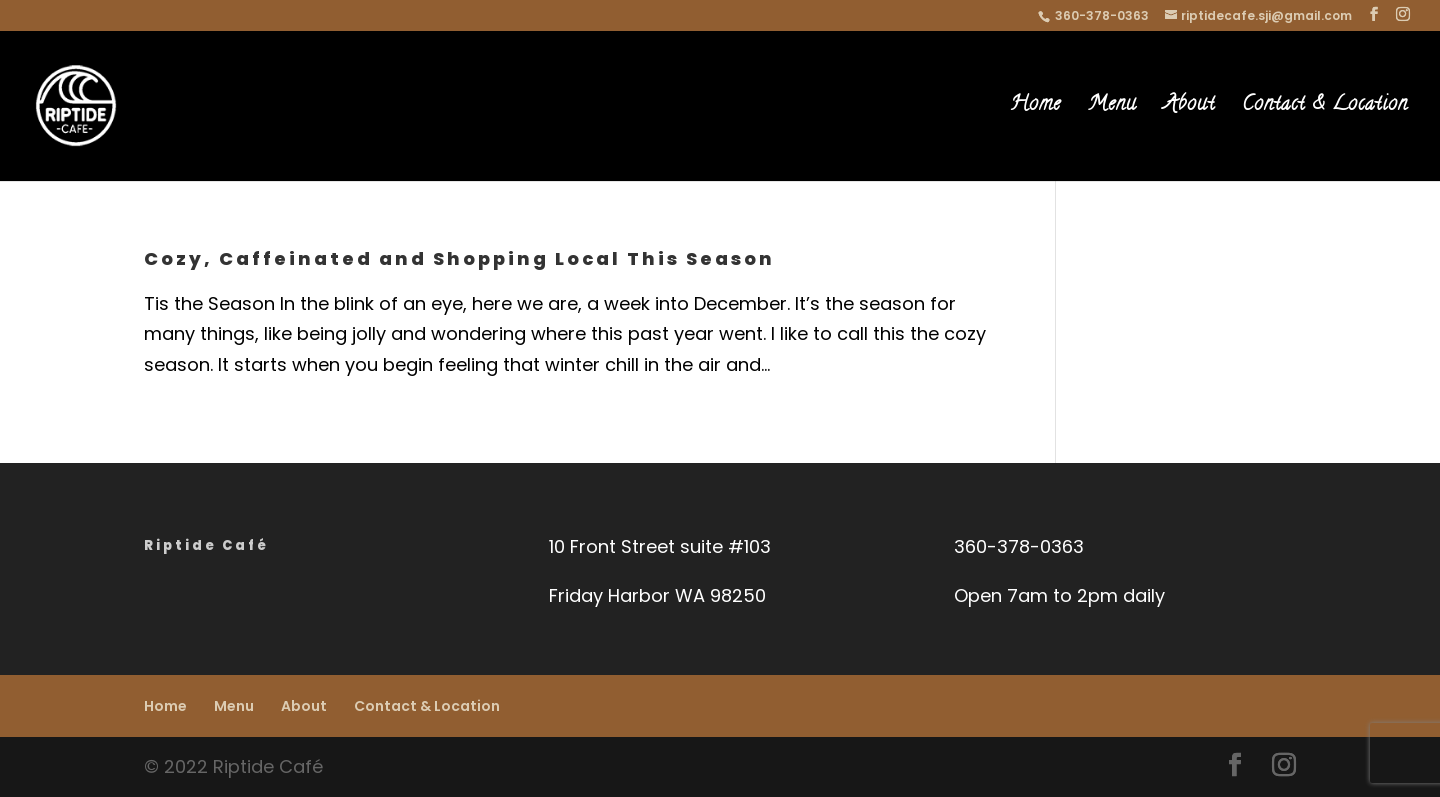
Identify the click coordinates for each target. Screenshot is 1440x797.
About (1189, 110)
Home (1035, 110)
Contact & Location (1325, 110)
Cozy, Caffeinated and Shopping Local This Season (459, 258)
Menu (1112, 110)
